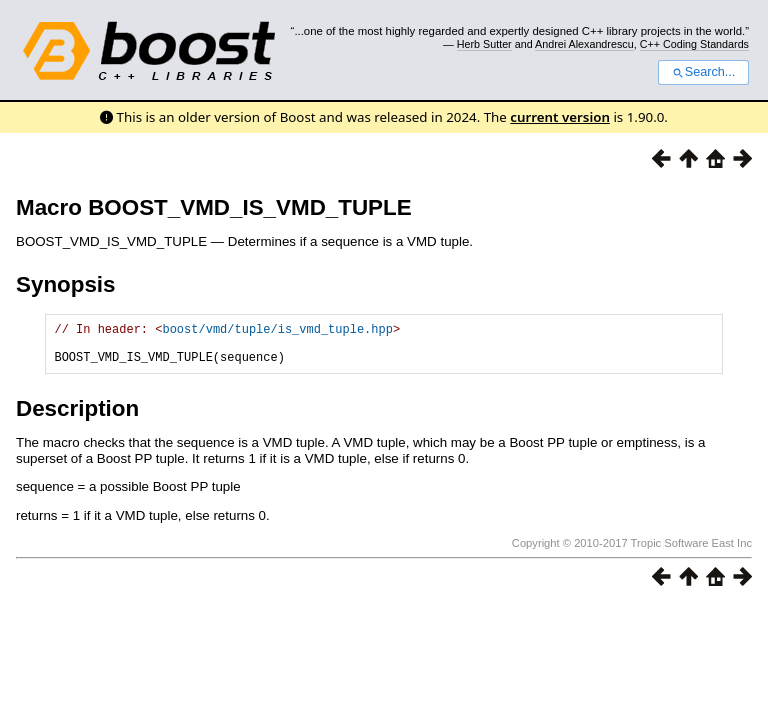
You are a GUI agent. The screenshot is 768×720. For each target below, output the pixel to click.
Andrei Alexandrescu (584, 44)
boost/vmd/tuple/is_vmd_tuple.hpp (277, 331)
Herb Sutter (484, 44)
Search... (703, 72)
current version (560, 117)
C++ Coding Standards (694, 44)
